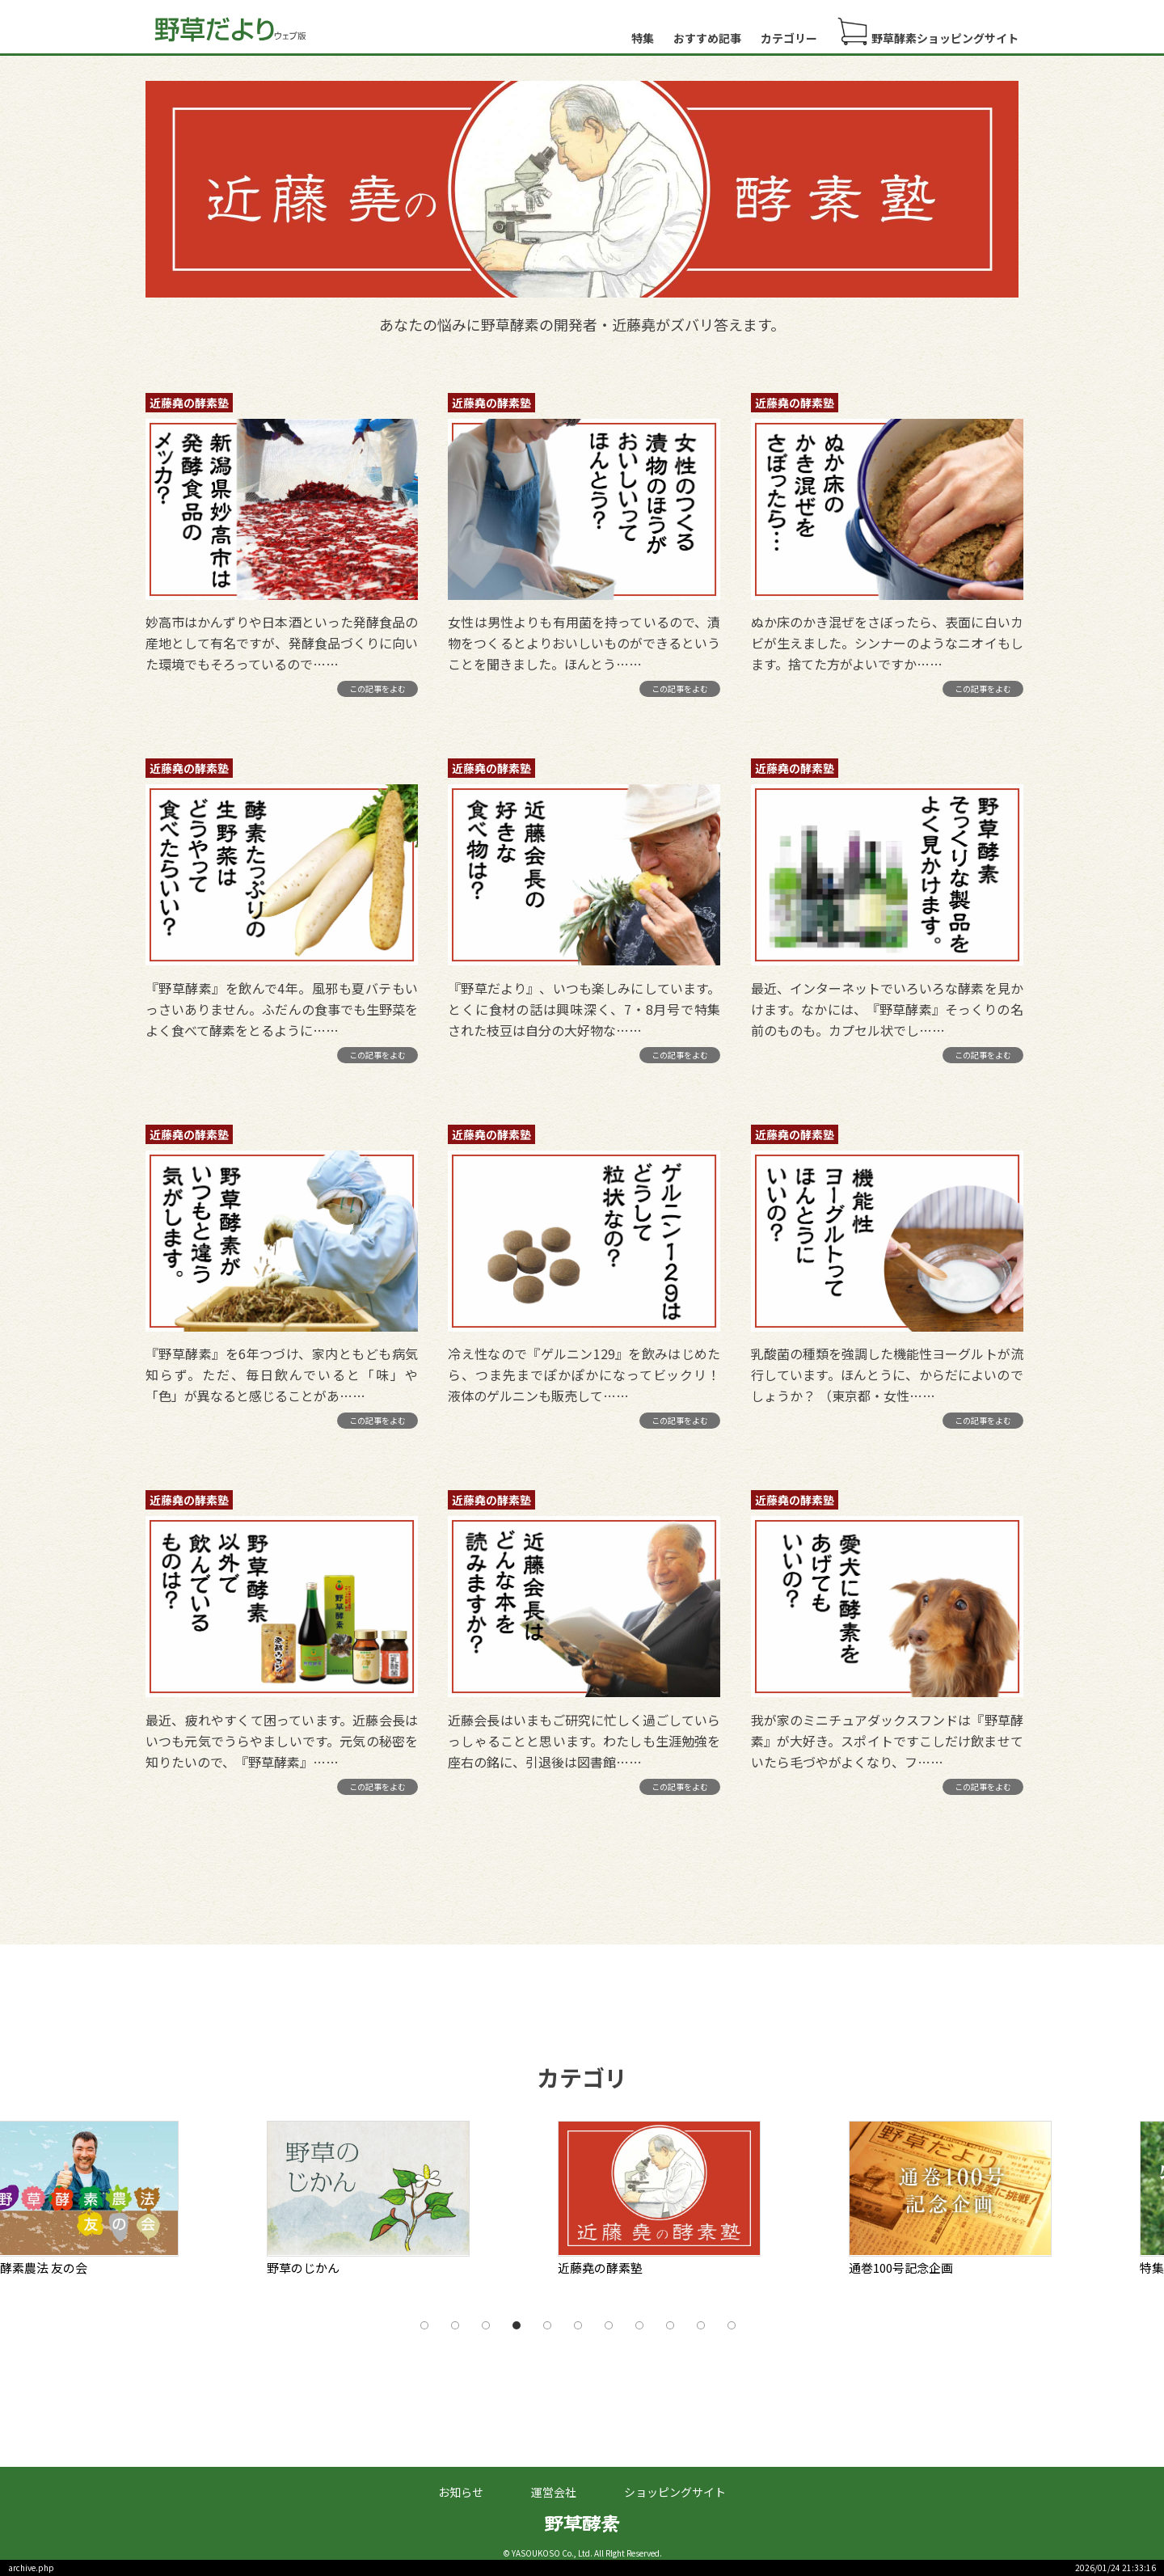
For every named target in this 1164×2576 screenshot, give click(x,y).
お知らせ (460, 2492)
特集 (642, 38)
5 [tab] (547, 2325)
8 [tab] (639, 2325)
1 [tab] (424, 2325)
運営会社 (553, 2492)
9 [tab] (670, 2325)
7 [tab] (609, 2325)
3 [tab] (486, 2325)
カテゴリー (789, 38)
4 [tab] (516, 2325)
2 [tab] (455, 2325)
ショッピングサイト (675, 2492)
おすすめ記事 (707, 38)
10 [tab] (701, 2325)
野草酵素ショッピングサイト (927, 31)
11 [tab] (732, 2325)
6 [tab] (578, 2325)
